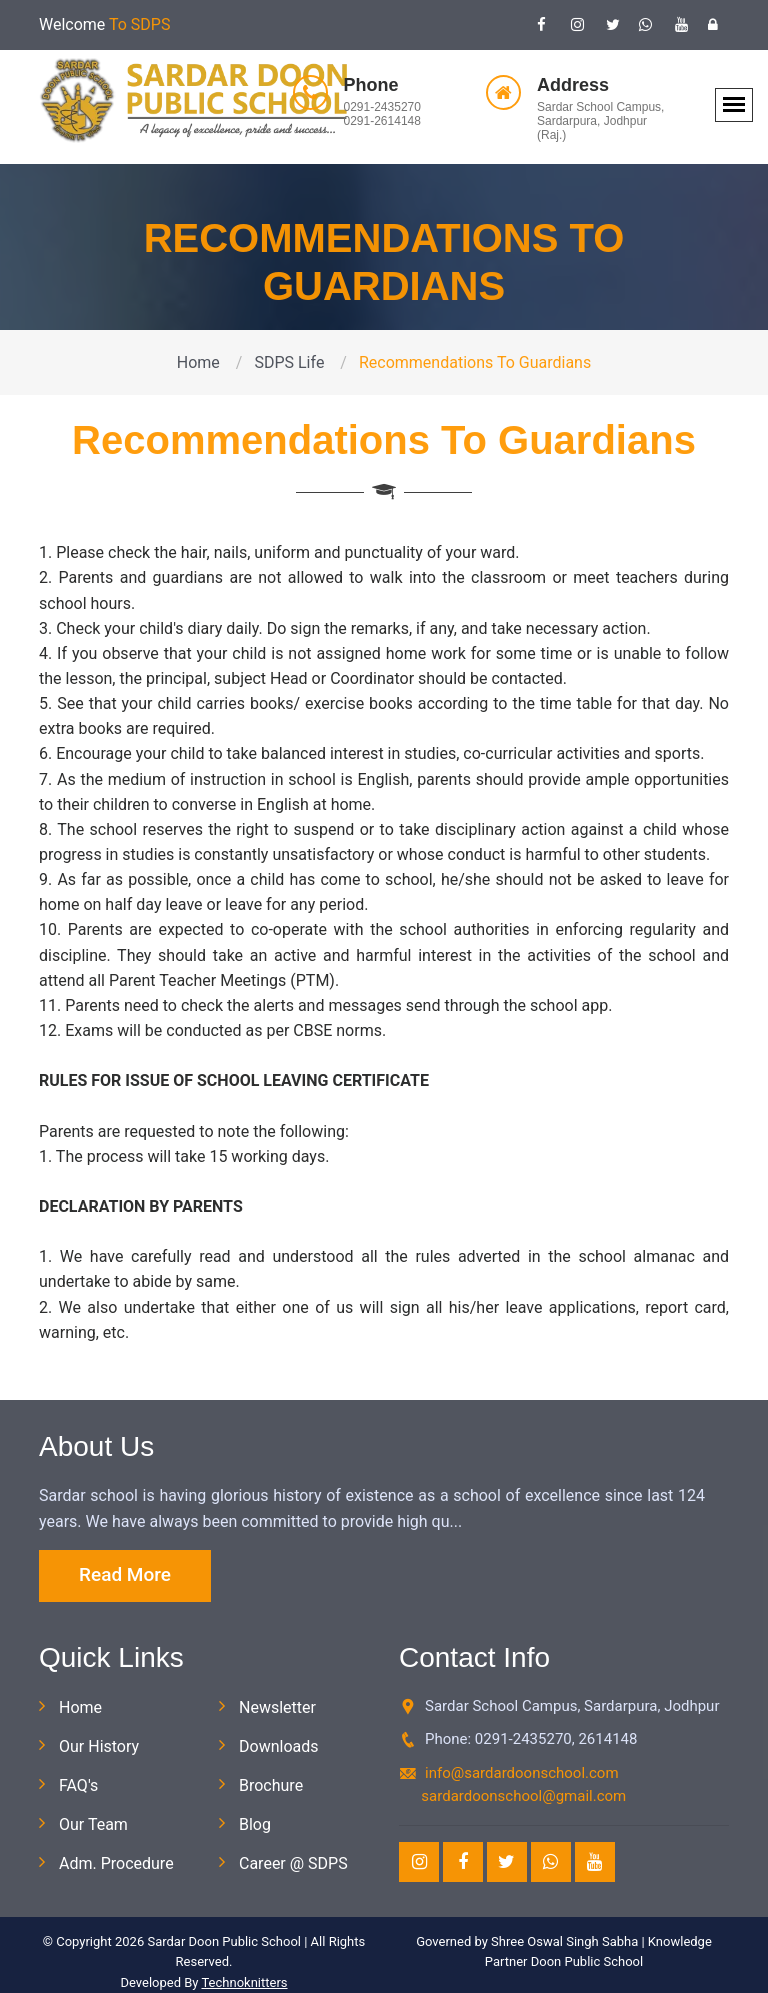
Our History (99, 1746)
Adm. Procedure (116, 1863)
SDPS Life (289, 362)
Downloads (278, 1746)
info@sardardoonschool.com (522, 1773)
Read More (125, 1574)
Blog (255, 1824)
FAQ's (78, 1785)
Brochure (271, 1785)
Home (198, 362)
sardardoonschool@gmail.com (523, 1796)
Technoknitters (244, 1982)
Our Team (93, 1824)
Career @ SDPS (293, 1863)
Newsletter (277, 1707)
